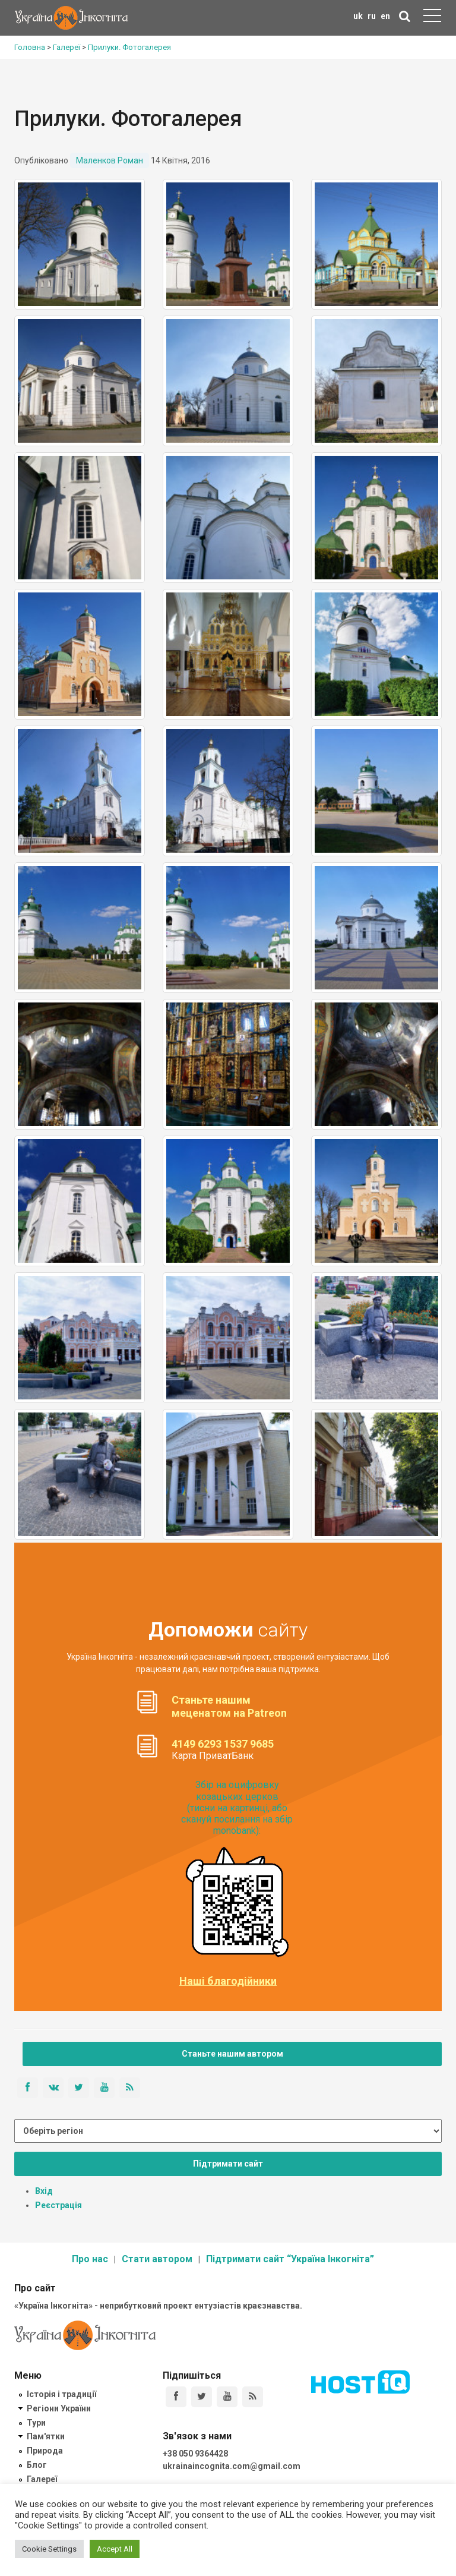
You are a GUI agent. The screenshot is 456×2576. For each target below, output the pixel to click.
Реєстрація (58, 2205)
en (385, 16)
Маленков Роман (109, 160)
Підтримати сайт (228, 2163)
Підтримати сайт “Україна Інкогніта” (290, 2259)
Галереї (42, 2479)
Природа (45, 2450)
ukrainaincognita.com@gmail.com (231, 2466)
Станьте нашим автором (232, 2053)
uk (358, 16)
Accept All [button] (114, 2549)
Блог (37, 2465)
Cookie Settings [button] (49, 2549)
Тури (36, 2422)
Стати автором (157, 2259)
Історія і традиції (61, 2394)
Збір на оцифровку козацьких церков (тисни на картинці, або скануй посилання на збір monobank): (237, 1807)
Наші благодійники (228, 1981)
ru (372, 16)
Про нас (90, 2259)
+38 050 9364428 (195, 2453)
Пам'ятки (46, 2436)
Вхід (44, 2191)
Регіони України (59, 2408)
